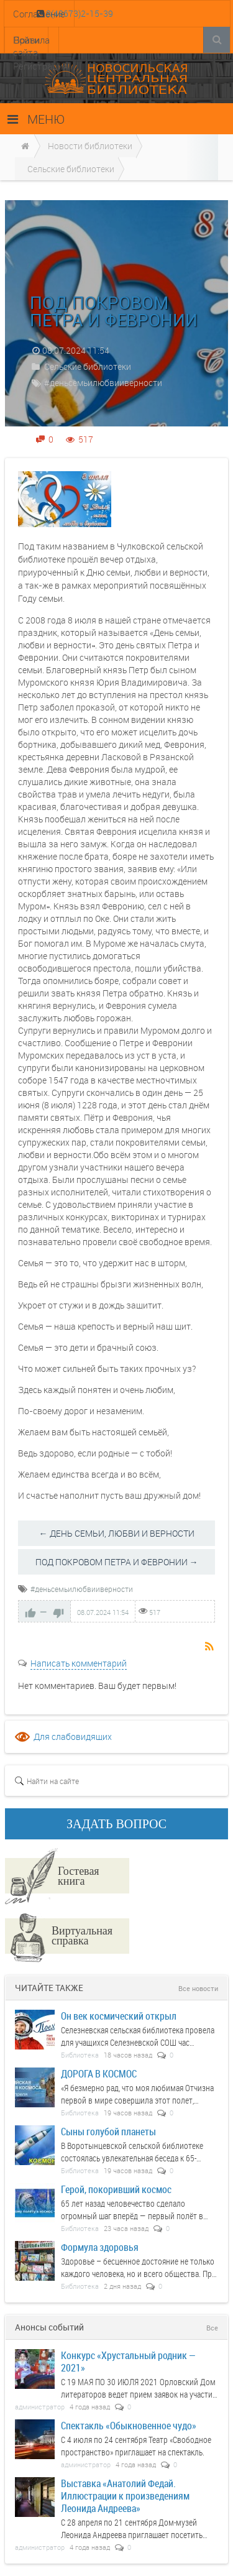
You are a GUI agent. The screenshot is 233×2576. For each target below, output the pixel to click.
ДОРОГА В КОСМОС (99, 2073)
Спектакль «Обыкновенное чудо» (128, 2425)
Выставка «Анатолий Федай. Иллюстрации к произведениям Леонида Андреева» (125, 2495)
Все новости (198, 1988)
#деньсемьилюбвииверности (103, 383)
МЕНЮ (36, 119)
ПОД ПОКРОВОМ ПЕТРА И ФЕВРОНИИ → (116, 1562)
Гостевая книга (78, 1875)
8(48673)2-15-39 (78, 13)
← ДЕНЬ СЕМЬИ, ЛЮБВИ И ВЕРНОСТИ (116, 1533)
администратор (40, 2406)
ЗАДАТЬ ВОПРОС (116, 1824)
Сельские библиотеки (87, 366)
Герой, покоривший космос (116, 2189)
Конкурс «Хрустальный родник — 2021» (128, 2361)
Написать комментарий (78, 1663)
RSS (210, 1647)
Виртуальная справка (82, 1935)
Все (212, 2327)
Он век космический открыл (118, 2015)
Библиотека (80, 2054)
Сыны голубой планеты (108, 2131)
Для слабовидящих (73, 1736)
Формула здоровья (100, 2246)
